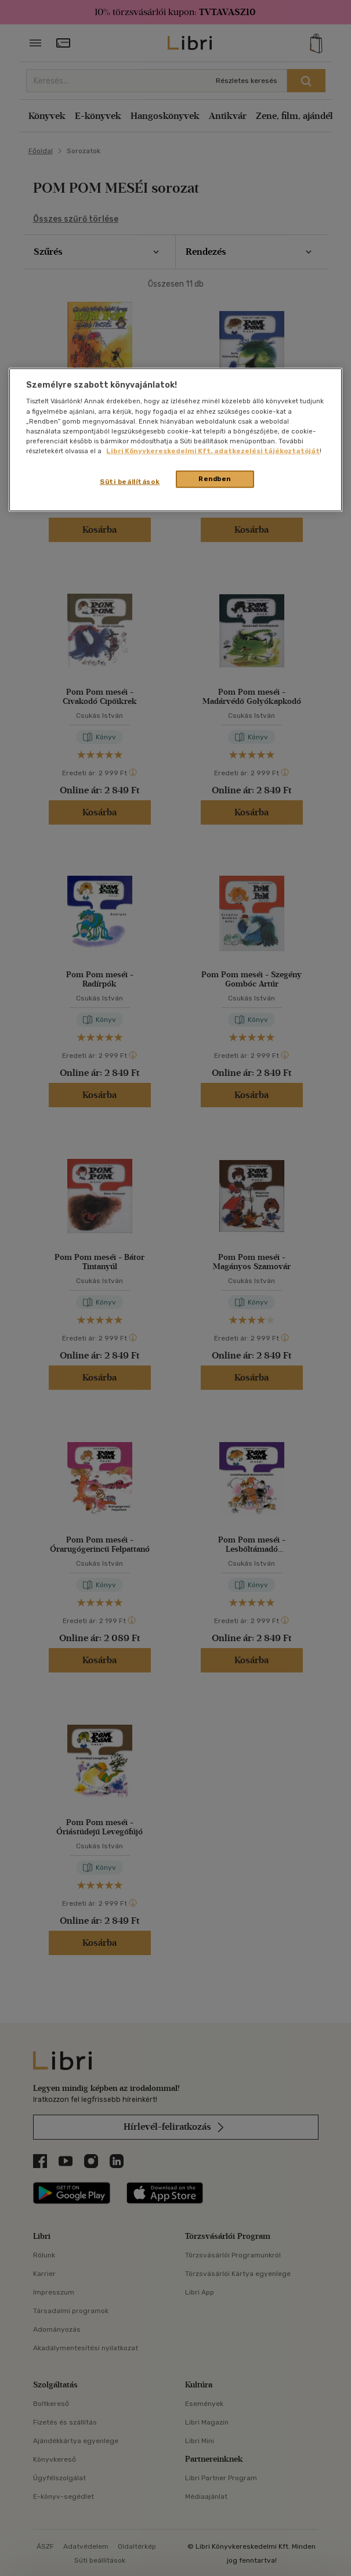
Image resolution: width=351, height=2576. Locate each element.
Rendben (214, 479)
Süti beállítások (130, 482)
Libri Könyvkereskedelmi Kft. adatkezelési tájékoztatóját (213, 451)
